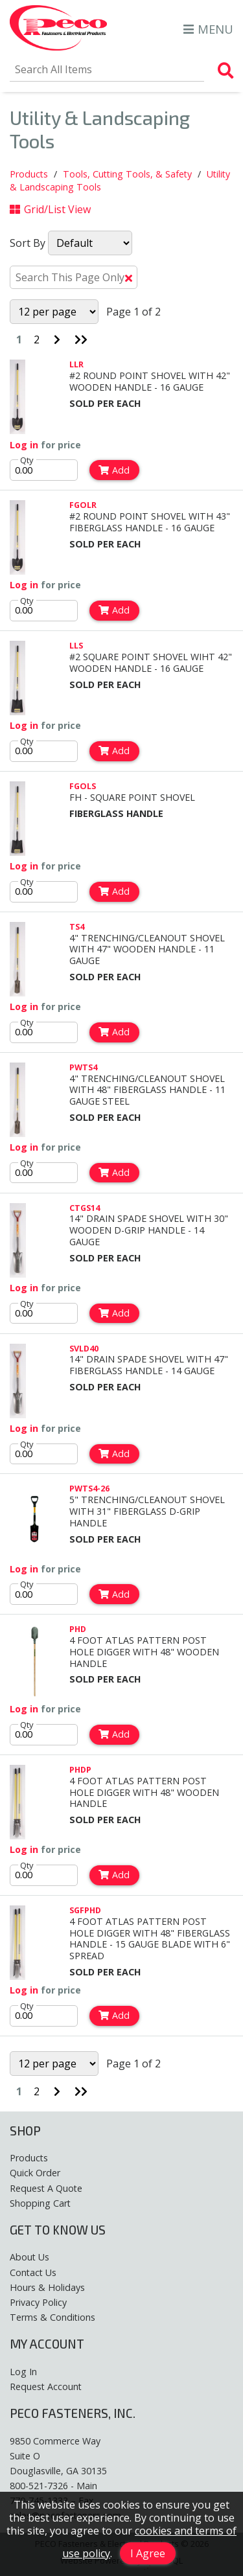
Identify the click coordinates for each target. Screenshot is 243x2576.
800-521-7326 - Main (53, 2485)
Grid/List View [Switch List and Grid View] (50, 209)
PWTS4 (83, 1067)
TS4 (76, 926)
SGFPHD (85, 1910)
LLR (76, 364)
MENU (208, 29)
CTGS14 (84, 1207)
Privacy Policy (38, 2302)
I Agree (147, 2553)
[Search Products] (226, 71)
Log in (24, 445)
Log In (23, 2371)
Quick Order (35, 2173)
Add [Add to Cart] (114, 470)
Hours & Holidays (47, 2287)
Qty (27, 460)
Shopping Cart (40, 2203)
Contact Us (33, 2272)
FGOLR (83, 505)
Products (29, 174)
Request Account (46, 2386)
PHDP (80, 1769)
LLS (76, 645)
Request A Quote (46, 2188)
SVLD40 (83, 1348)
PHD (77, 1629)
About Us (29, 2257)
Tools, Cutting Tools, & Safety (127, 174)
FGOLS (82, 786)
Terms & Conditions (52, 2317)
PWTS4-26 (89, 1488)
